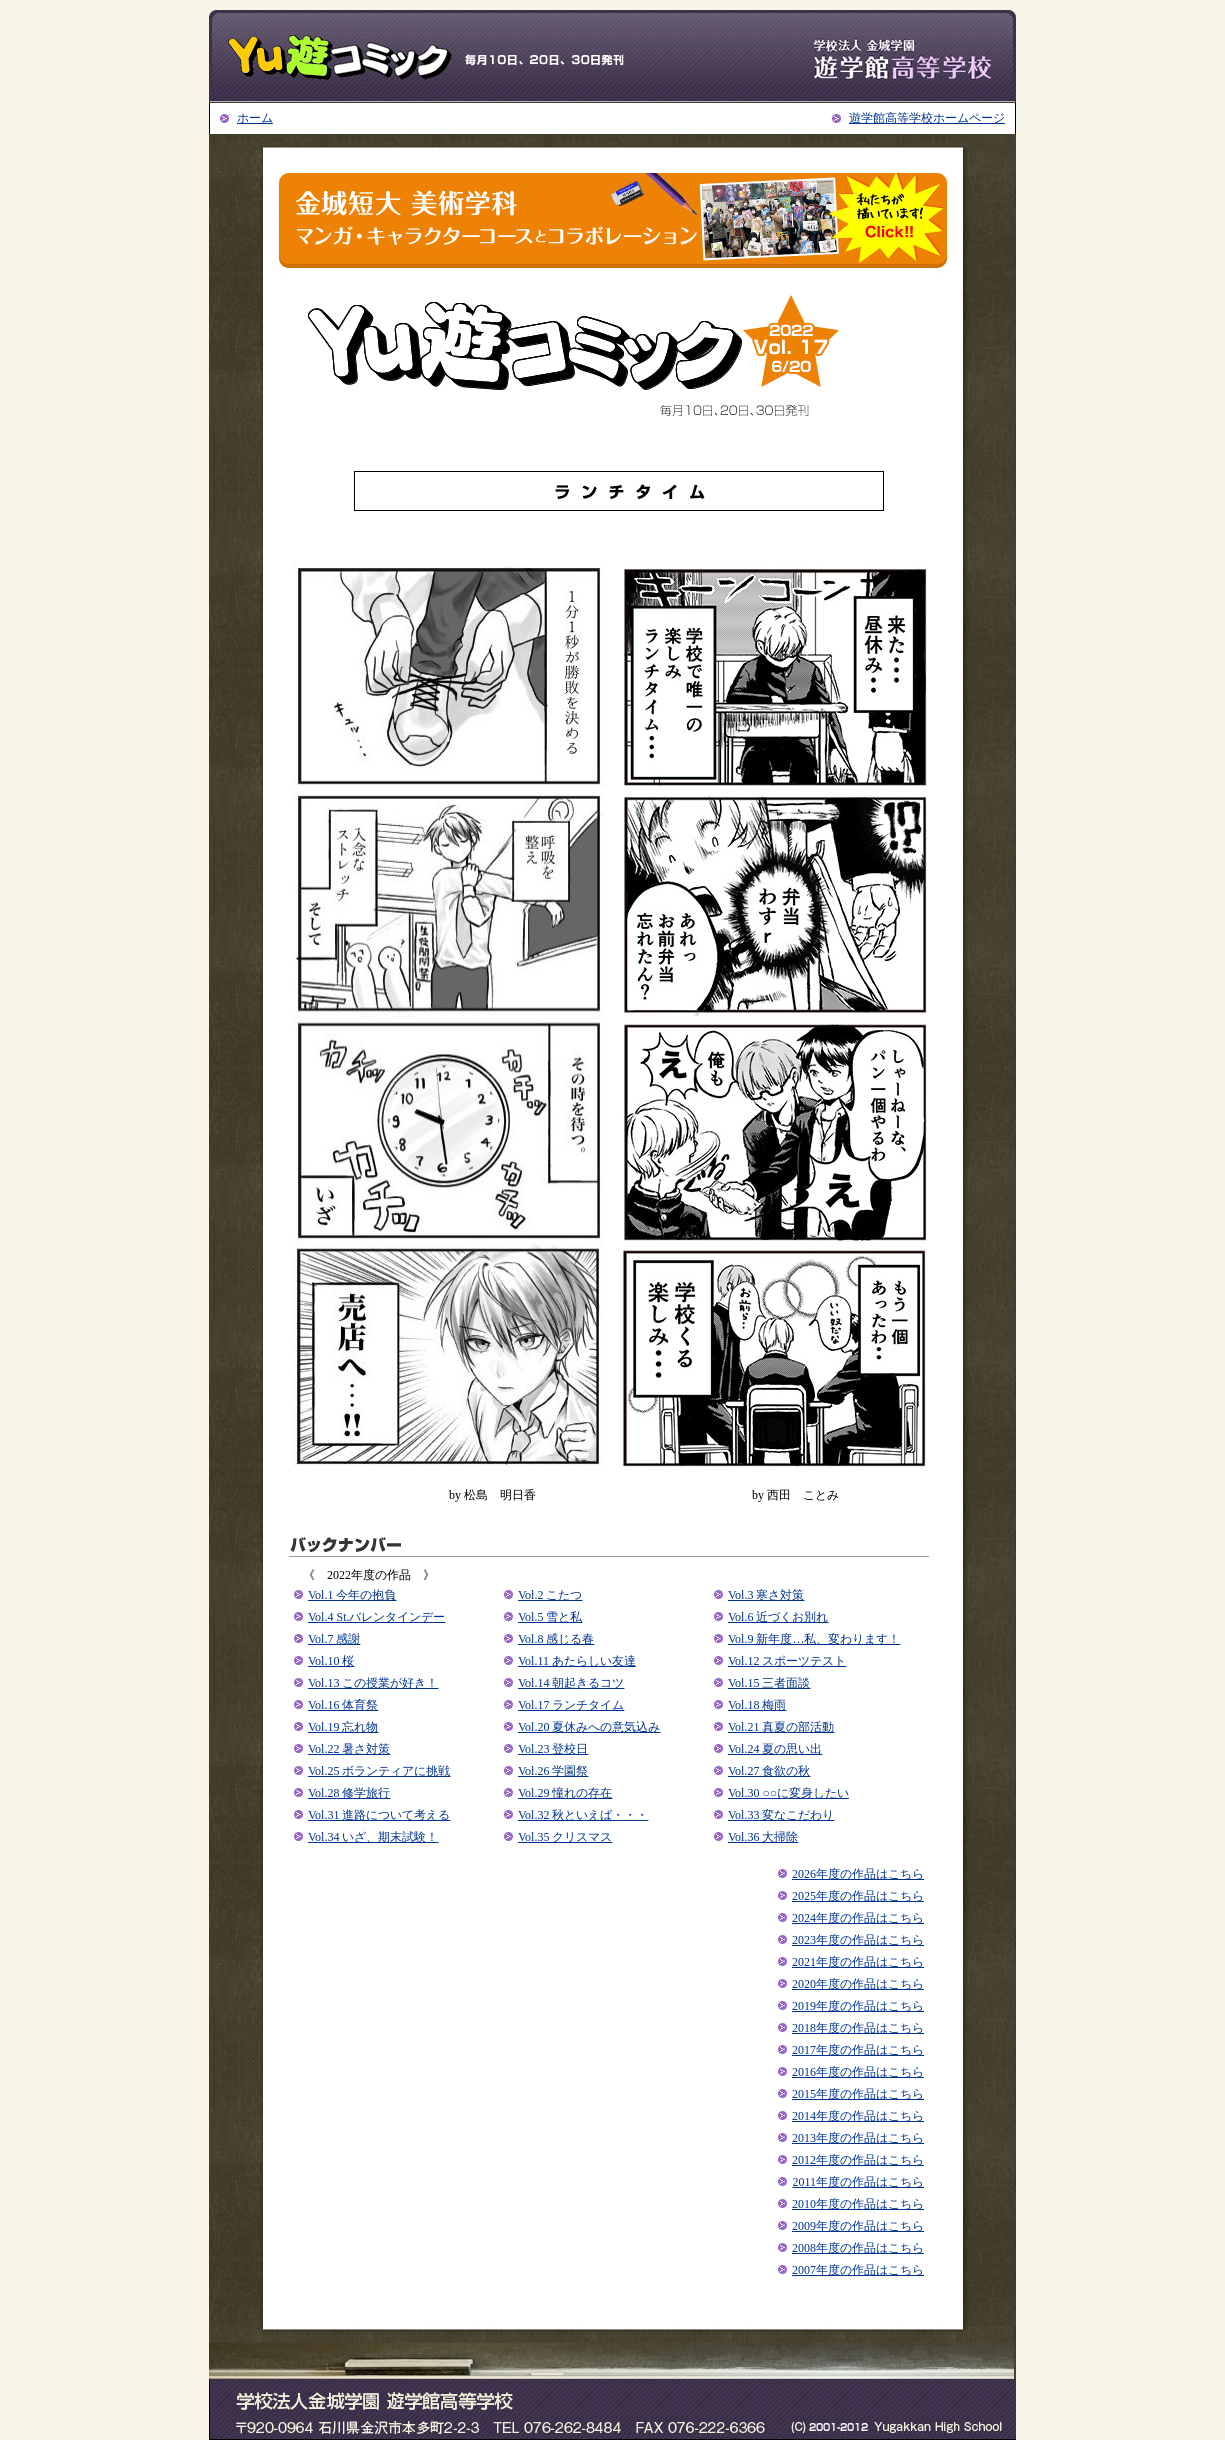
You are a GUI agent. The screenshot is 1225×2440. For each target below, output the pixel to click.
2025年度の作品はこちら (858, 1896)
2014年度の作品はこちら (858, 2116)
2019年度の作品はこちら (858, 2006)
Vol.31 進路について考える (379, 1815)
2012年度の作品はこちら (858, 2160)
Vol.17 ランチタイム (571, 1705)
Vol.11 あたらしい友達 (577, 1661)
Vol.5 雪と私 (550, 1617)
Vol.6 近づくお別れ (778, 1617)
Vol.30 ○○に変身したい (788, 1793)
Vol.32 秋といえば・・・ (583, 1815)
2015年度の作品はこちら (858, 2094)
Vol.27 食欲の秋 (769, 1771)
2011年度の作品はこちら (858, 2182)
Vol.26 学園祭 (553, 1771)
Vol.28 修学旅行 (349, 1793)
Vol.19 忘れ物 (343, 1727)
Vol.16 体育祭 (343, 1705)
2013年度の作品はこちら (858, 2138)
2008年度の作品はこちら (858, 2248)
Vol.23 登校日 (553, 1749)
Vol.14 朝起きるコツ (571, 1683)
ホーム (255, 118)
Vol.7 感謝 (334, 1639)
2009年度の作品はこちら (858, 2226)
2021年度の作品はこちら (858, 1962)
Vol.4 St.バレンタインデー (376, 1617)
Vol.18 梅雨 (757, 1705)
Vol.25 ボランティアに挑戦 (379, 1771)
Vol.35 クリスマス (565, 1837)
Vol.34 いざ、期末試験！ (373, 1837)
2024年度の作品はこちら (858, 1918)
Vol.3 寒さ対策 (766, 1595)
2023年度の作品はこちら (858, 1940)
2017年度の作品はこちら (858, 2050)
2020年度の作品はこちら (858, 1984)
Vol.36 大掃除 (763, 1837)
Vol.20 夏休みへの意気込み (589, 1727)
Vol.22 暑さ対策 (349, 1749)
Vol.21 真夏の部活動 (781, 1727)
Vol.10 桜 (331, 1661)
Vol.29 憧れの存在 (565, 1793)
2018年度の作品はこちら (858, 2028)
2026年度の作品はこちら (858, 1874)
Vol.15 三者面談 (769, 1683)
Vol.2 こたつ (550, 1595)
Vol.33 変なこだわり (781, 1815)
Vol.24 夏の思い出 (775, 1749)
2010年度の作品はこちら (858, 2204)
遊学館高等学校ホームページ (927, 118)
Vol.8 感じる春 (556, 1639)
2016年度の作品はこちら (858, 2072)
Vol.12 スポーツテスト (787, 1661)
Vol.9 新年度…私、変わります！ (814, 1639)
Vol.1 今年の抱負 (352, 1595)
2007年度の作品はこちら (858, 2270)
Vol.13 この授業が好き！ (373, 1683)
